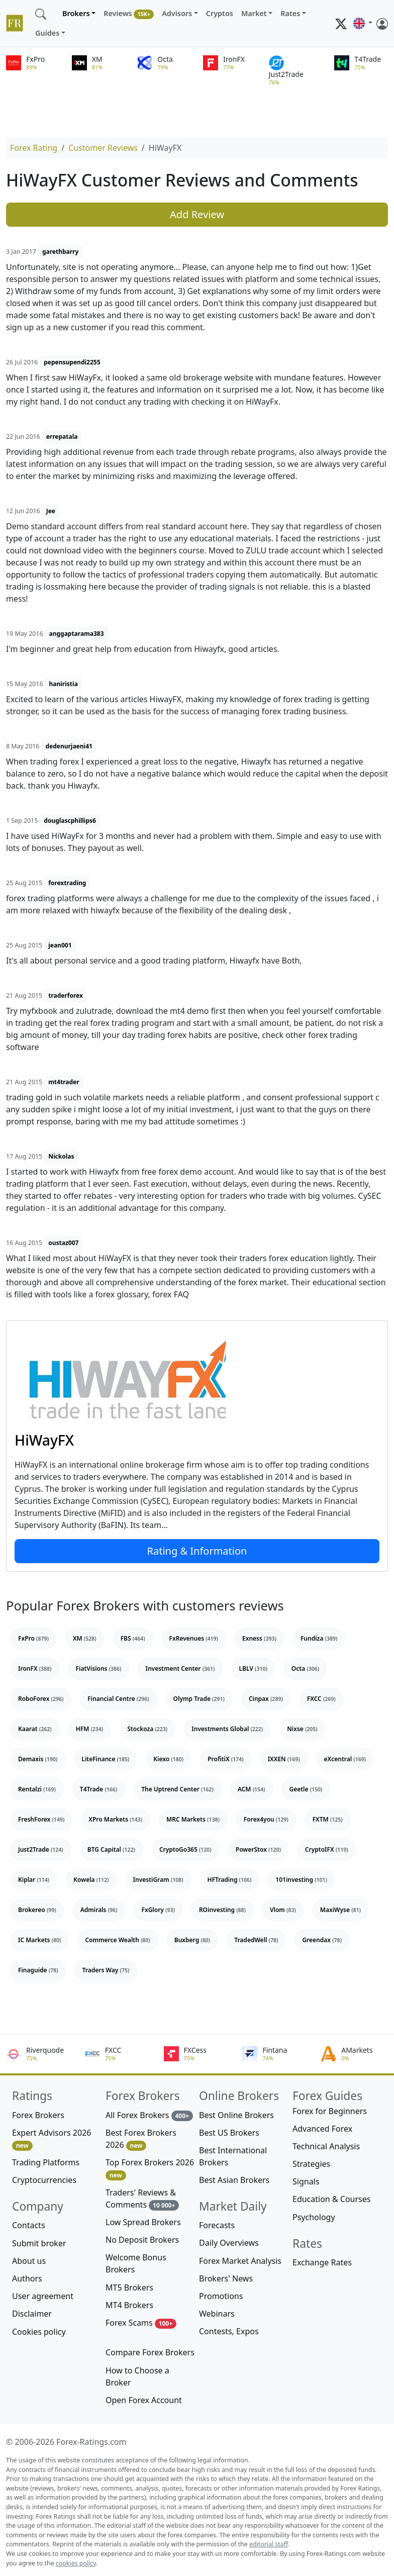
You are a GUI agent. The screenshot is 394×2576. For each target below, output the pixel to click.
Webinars (217, 2313)
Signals (305, 2181)
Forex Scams (141, 2323)
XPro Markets (115, 1819)
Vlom (283, 1909)
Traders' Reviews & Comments (142, 2199)
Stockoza (147, 1729)
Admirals (99, 1909)
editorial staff (268, 2544)
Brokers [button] (76, 13)
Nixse (302, 1729)
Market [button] (254, 13)
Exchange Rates (322, 2262)
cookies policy (76, 2563)
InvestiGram (158, 1879)
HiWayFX (44, 1440)
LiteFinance (105, 1759)
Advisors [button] (177, 13)
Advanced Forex (322, 2128)
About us (29, 2260)
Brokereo (37, 1909)
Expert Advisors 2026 (51, 2139)
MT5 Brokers (129, 2287)
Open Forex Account (144, 2400)
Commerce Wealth (117, 1940)
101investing (301, 1879)
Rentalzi (37, 1789)
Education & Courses (331, 2199)
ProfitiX (225, 1759)
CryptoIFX (326, 1849)
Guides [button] (47, 33)
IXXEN (284, 1759)
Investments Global (227, 1729)
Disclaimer (32, 2313)
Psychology (313, 2217)
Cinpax (266, 1698)
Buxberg (192, 1940)
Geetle (305, 1789)
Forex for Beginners (329, 2111)
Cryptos (219, 13)
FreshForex (41, 1819)
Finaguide (38, 1970)
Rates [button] (290, 13)
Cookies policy (39, 2331)
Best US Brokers (229, 2132)
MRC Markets (193, 1819)
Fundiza (319, 1638)
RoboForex (40, 1698)
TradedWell (256, 1940)
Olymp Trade (199, 1698)
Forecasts (217, 2225)
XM (84, 1638)
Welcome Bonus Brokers (136, 2263)
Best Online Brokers (236, 2115)
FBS (133, 1638)
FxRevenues (193, 1638)
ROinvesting (222, 1909)
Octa (305, 1668)
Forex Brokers (38, 2115)
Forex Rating (33, 147)
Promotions (221, 2296)
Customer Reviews (103, 147)
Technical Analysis (326, 2146)
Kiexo (168, 1759)
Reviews (129, 14)
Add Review (197, 214)
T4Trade (98, 1789)
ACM (251, 1789)
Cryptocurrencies (44, 2179)
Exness (259, 1638)
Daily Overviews (229, 2242)
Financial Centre (118, 1698)
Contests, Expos (229, 2331)
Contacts (28, 2225)
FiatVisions (99, 1668)
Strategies (311, 2163)
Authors (27, 2278)
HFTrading (230, 1879)
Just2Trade (40, 1849)
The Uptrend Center (177, 1789)
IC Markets (39, 1940)
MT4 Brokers (129, 2305)
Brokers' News (226, 2278)
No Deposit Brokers (142, 2239)
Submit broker (39, 2243)
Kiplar (33, 1879)
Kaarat (35, 1729)
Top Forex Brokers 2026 (150, 2168)
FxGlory (157, 1909)
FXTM (328, 1819)
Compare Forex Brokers (150, 2352)
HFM (90, 1729)
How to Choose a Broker (137, 2376)
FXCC (321, 1698)
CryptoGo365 (185, 1849)
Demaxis (37, 1759)
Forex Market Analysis (240, 2260)
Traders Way (106, 1970)
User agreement (42, 2296)
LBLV (253, 1668)
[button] (362, 24)
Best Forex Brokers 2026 (141, 2139)
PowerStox (258, 1849)
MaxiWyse (340, 1909)
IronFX (35, 1668)
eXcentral (345, 1759)
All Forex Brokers (149, 2115)
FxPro (33, 1638)
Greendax (322, 1940)
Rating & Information (197, 1551)
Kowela (91, 1879)
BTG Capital (111, 1849)
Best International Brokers (233, 2156)
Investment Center (180, 1668)
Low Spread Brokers (143, 2222)
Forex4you (266, 1819)
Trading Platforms (45, 2162)
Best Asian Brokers (234, 2179)
